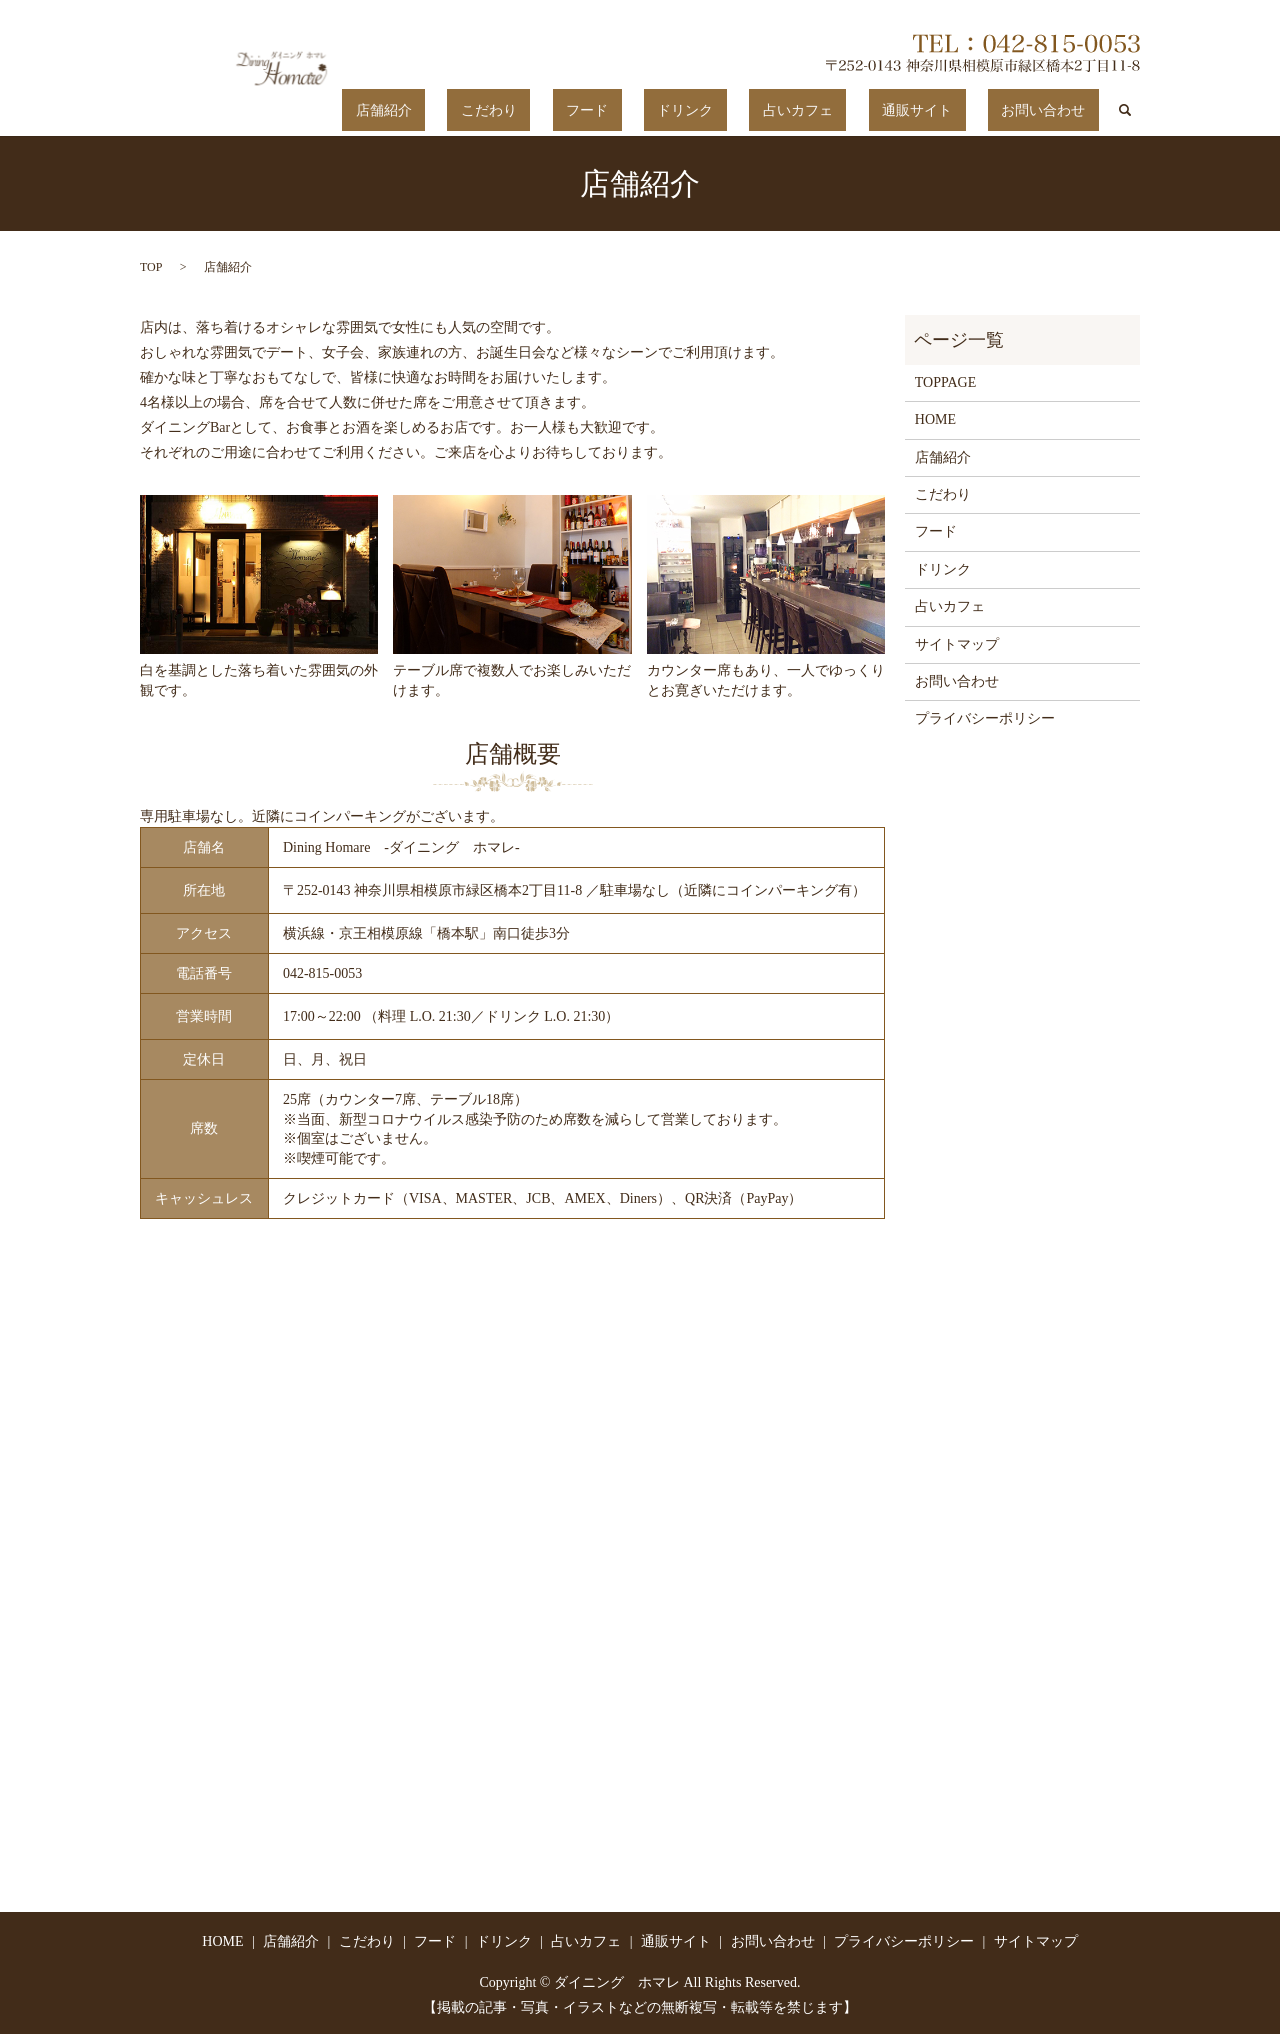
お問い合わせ (1057, 110)
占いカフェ (865, 110)
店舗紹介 (559, 110)
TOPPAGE (945, 381)
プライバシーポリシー (985, 718)
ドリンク (780, 110)
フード (708, 110)
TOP (151, 266)
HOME (935, 419)
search (1125, 110)
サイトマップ (957, 643)
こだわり (637, 110)
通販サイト (957, 110)
